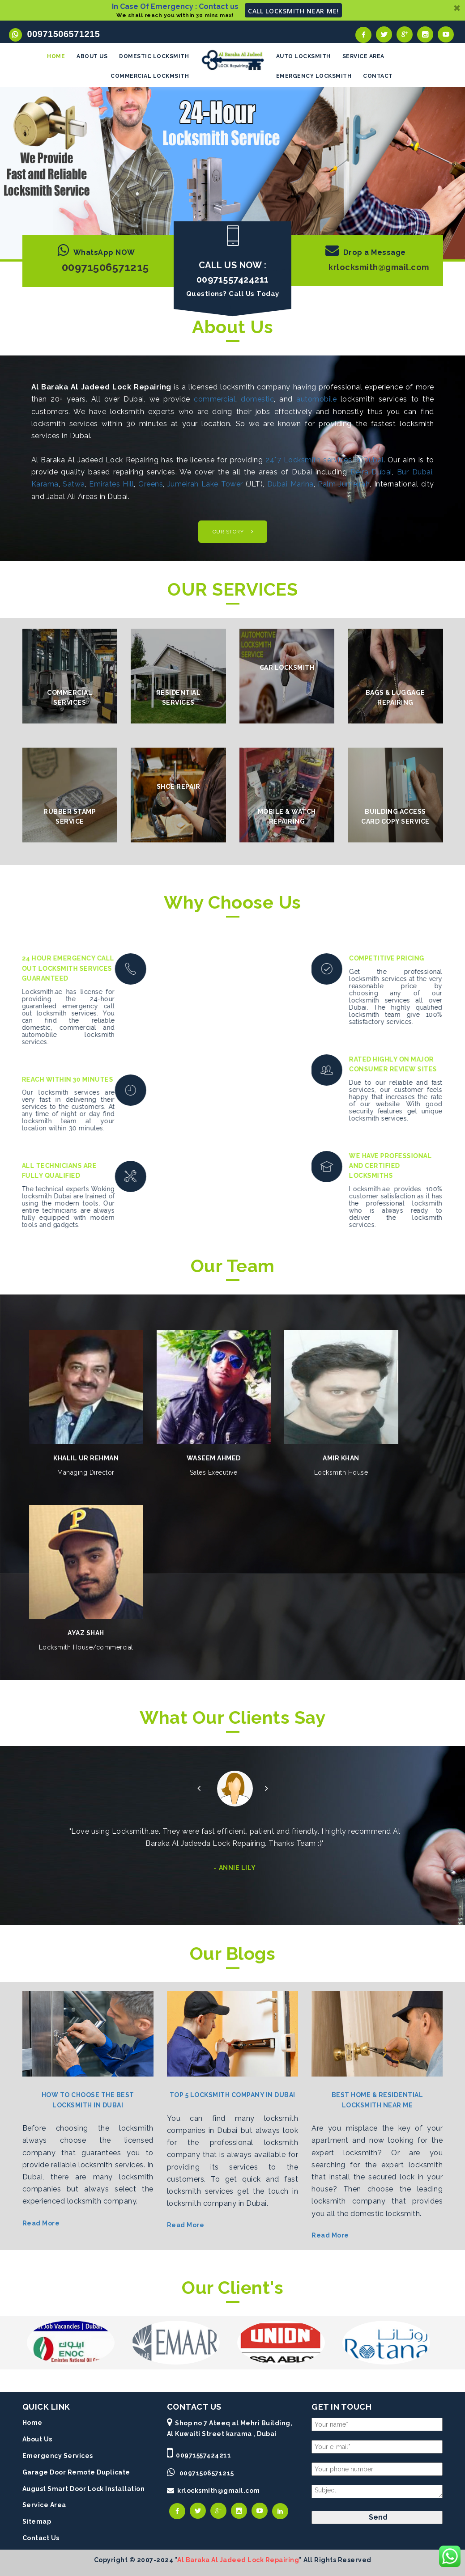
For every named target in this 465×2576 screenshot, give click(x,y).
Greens (150, 482)
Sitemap (36, 2519)
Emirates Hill (111, 482)
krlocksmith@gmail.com (378, 265)
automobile (316, 397)
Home (32, 2420)
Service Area (44, 2502)
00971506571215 (61, 34)
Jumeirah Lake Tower (205, 482)
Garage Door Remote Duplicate (76, 2470)
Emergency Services (57, 2453)
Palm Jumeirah (344, 482)
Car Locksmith (287, 665)
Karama (45, 482)
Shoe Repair (179, 784)
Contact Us (41, 2535)
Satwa (74, 482)
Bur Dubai (414, 469)
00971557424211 (203, 2453)
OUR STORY (228, 529)
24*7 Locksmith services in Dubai (324, 457)
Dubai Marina (290, 482)
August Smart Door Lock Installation (83, 2486)
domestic (257, 397)
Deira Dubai (371, 469)
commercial (214, 397)
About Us (37, 2437)
